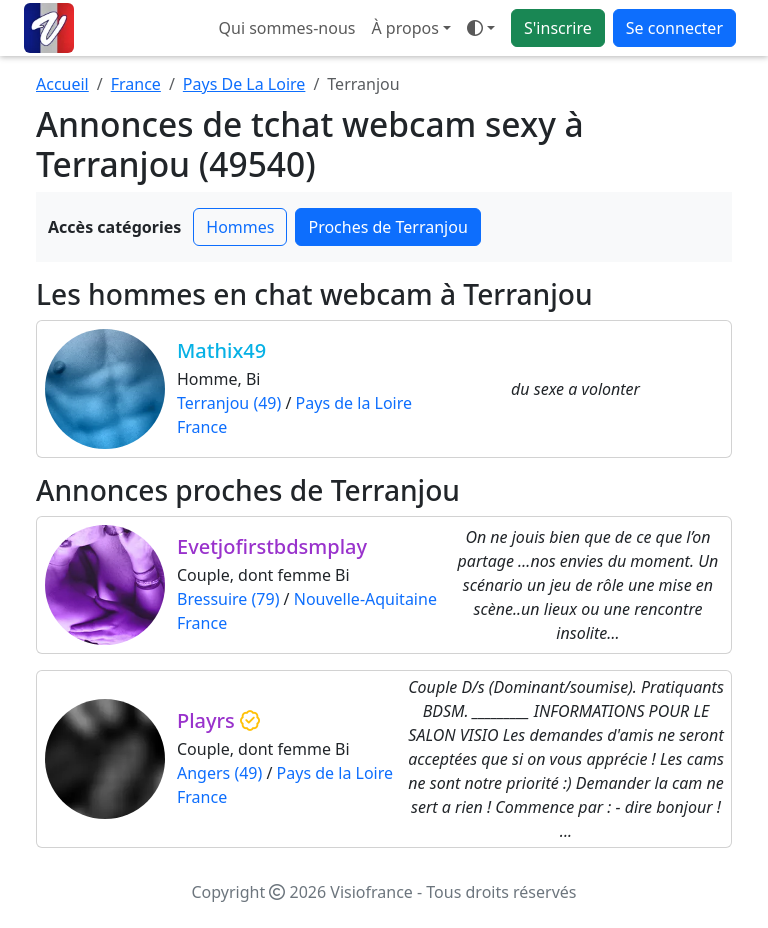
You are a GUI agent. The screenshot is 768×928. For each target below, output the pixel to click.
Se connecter (674, 28)
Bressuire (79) (228, 599)
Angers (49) (219, 773)
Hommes (240, 227)
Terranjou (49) (229, 403)
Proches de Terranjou (387, 227)
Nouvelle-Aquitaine (365, 599)
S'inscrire (558, 28)
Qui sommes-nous (287, 28)
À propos (404, 28)
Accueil (62, 84)
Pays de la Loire (354, 403)
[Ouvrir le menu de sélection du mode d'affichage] (481, 28)
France (136, 84)
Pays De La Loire (244, 84)
